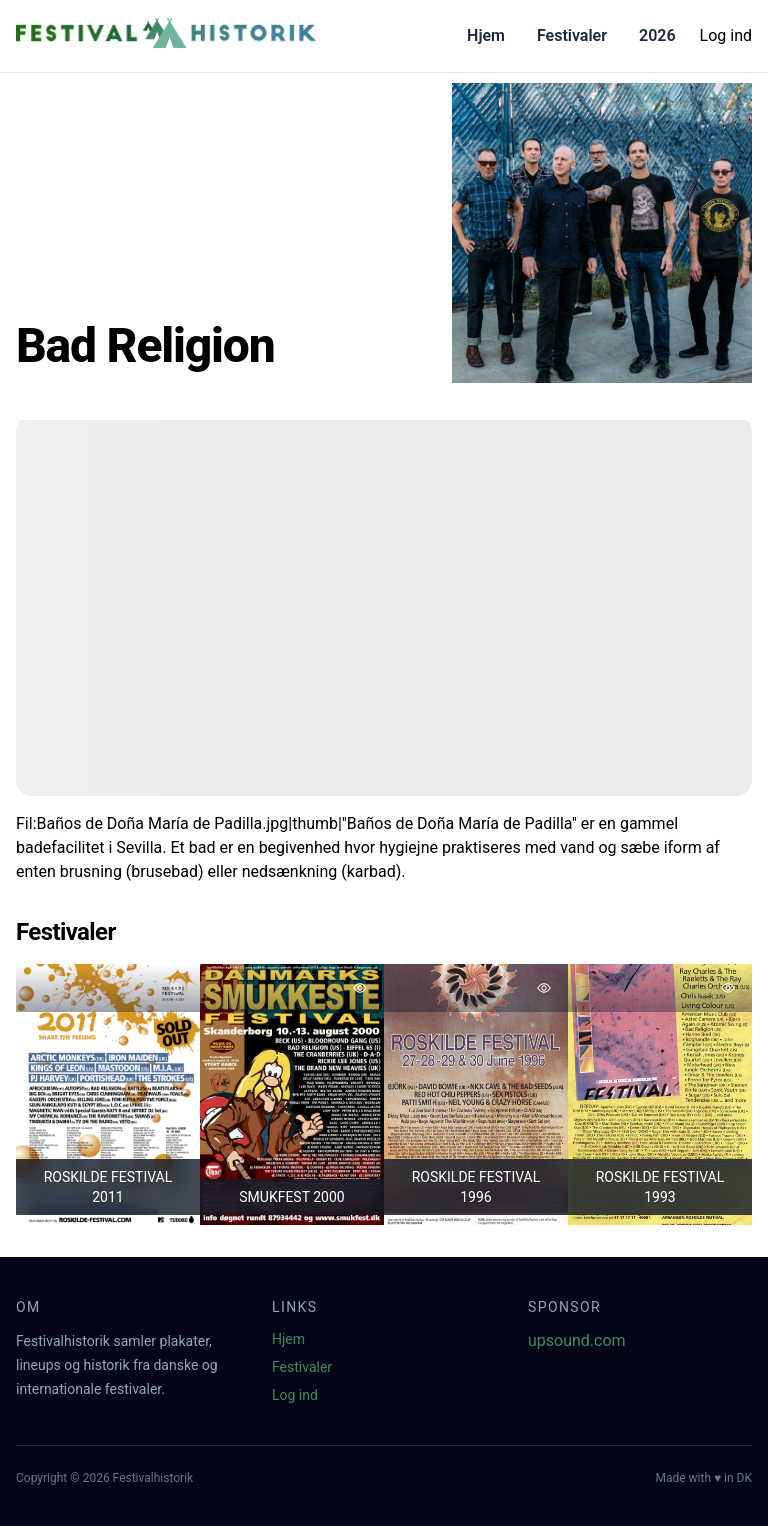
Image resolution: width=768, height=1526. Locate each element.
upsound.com (577, 1340)
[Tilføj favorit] (176, 988)
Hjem (486, 35)
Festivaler (572, 35)
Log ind (726, 35)
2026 (657, 35)
